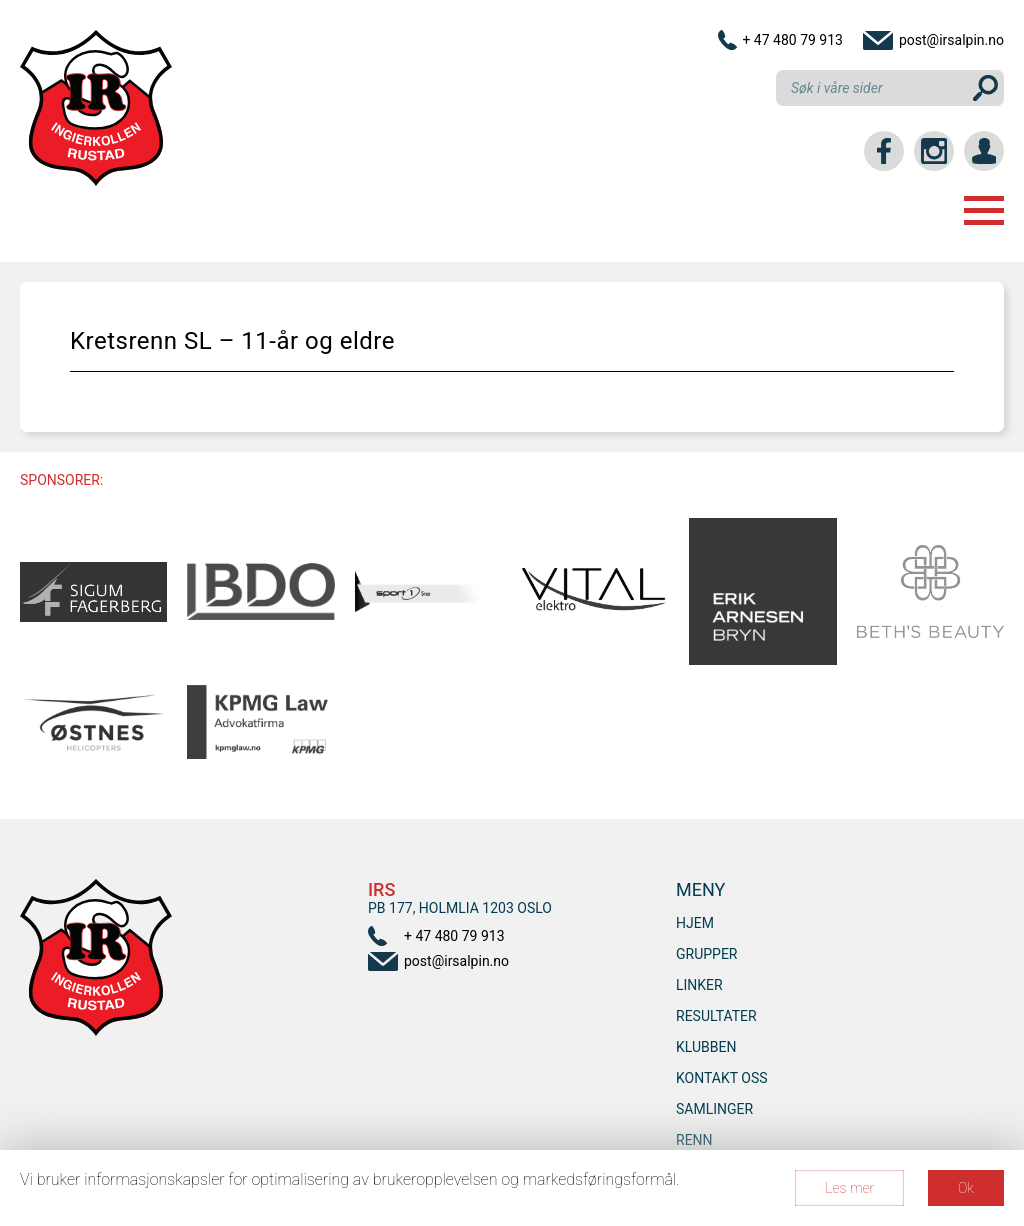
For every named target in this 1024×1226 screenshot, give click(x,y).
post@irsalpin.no (951, 40)
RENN (694, 1140)
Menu (984, 210)
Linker (699, 985)
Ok (966, 1188)
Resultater (716, 1016)
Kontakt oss (722, 1078)
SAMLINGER (714, 1109)
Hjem (695, 923)
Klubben (706, 1047)
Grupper (707, 954)
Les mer (849, 1188)
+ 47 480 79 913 (792, 40)
